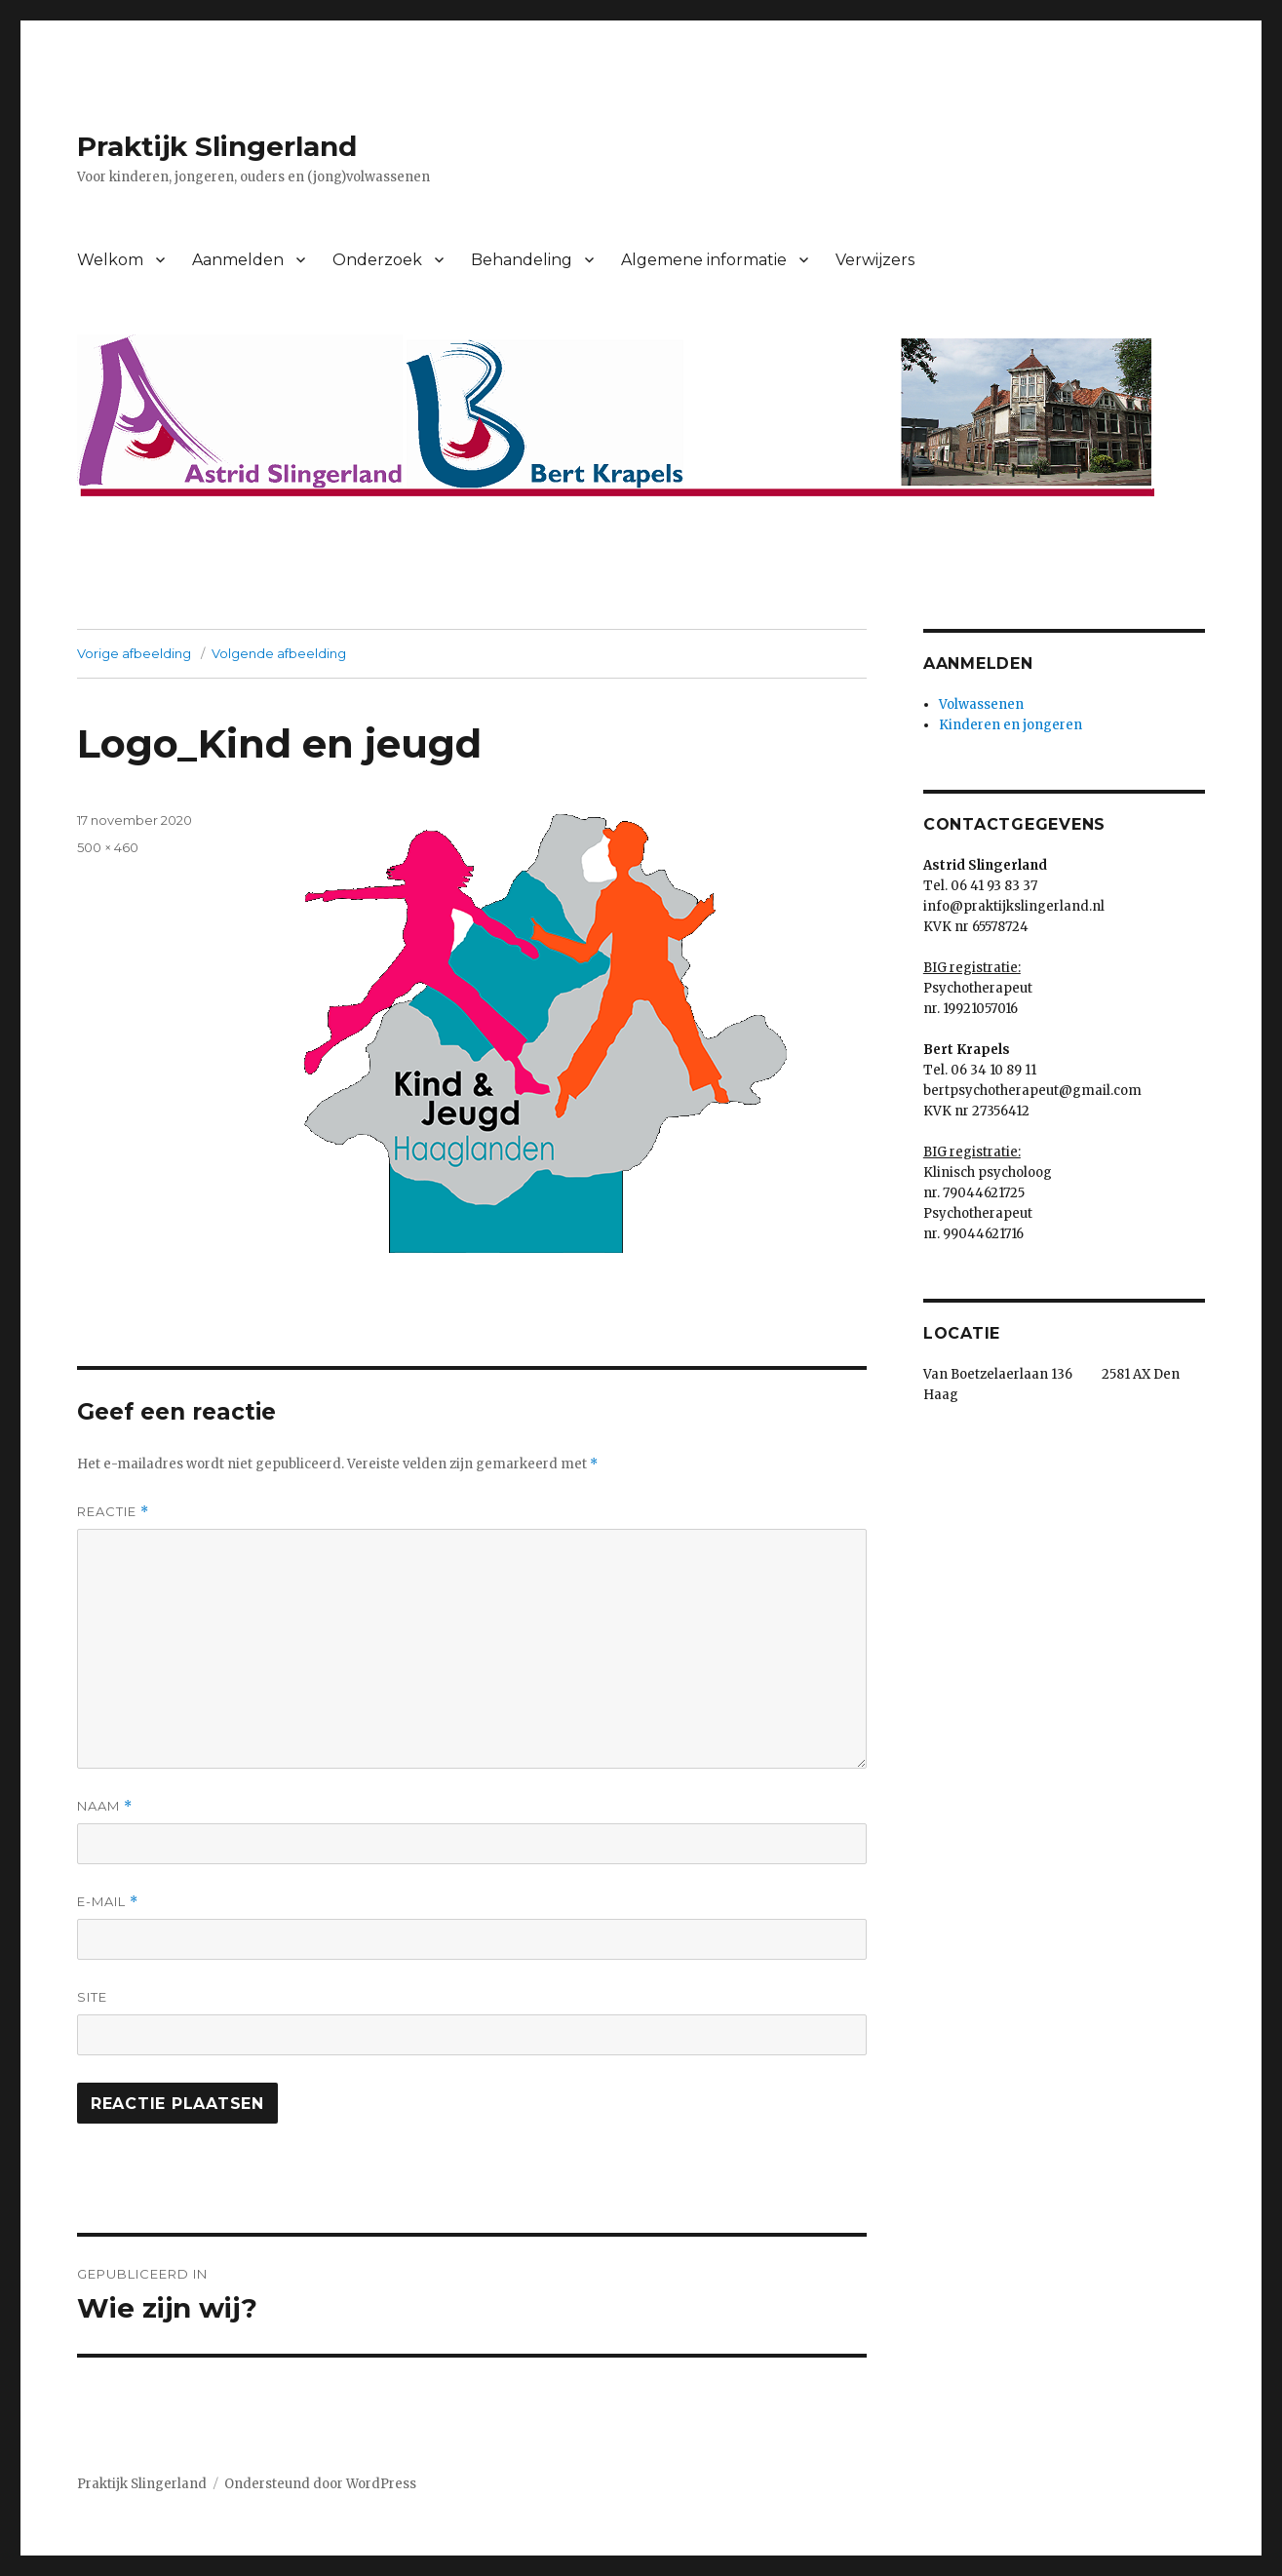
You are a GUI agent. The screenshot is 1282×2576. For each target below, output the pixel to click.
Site (92, 1997)
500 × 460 (107, 847)
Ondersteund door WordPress (320, 2484)
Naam (105, 1806)
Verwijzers (874, 260)
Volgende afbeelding (279, 653)
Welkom (110, 260)
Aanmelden (238, 260)
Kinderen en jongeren (1010, 725)
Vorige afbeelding (134, 653)
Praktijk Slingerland (217, 146)
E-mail (107, 1901)
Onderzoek (377, 260)
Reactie (113, 1511)
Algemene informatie (704, 260)
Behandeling (521, 260)
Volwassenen (981, 704)
